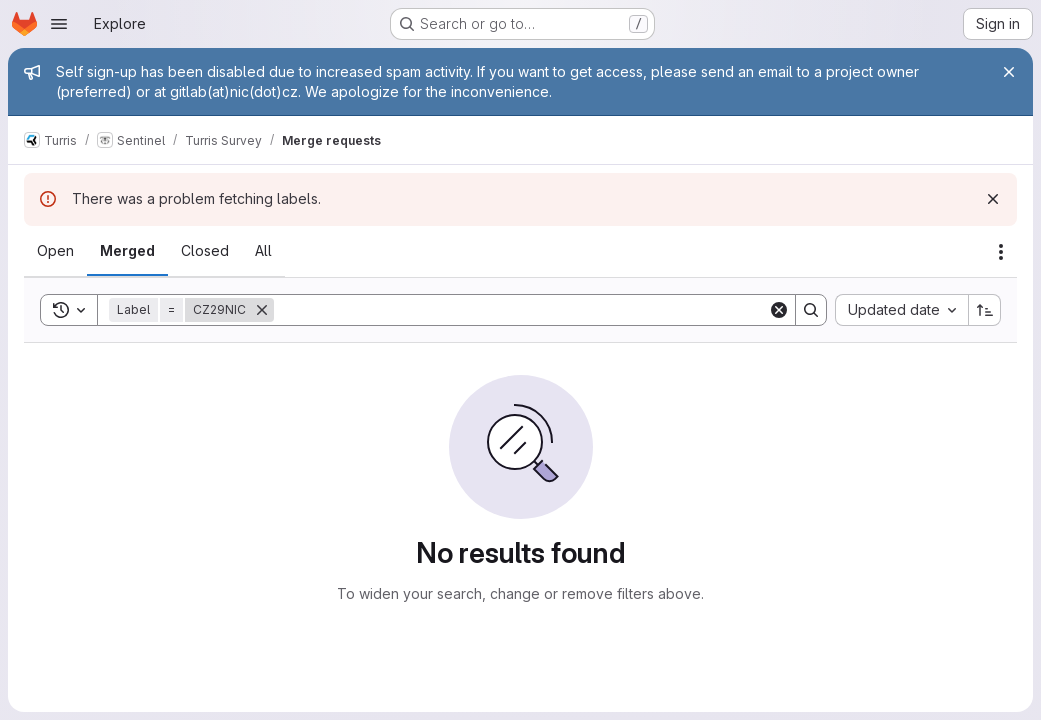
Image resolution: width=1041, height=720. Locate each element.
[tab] (55, 251)
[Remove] (262, 310)
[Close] (1009, 72)
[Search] (521, 310)
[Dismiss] (993, 199)
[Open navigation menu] (59, 24)
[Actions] (1001, 252)
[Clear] (779, 310)
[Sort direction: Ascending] (985, 310)
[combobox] (901, 310)
